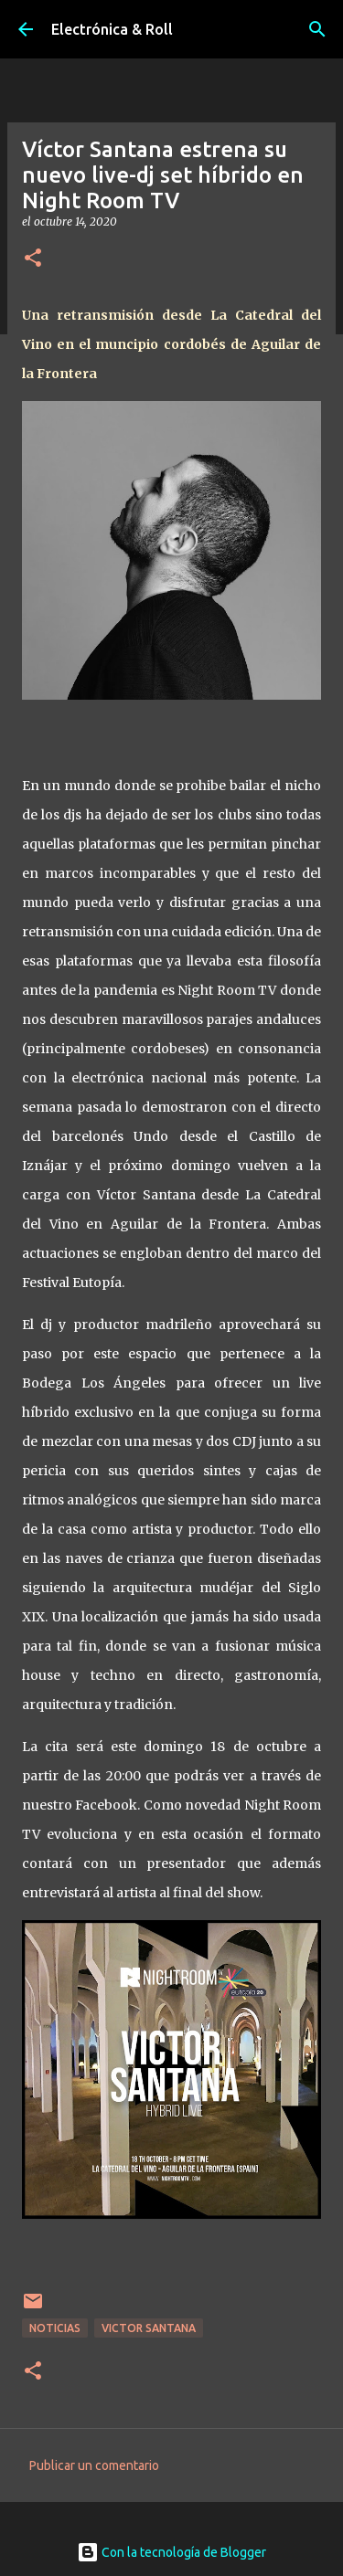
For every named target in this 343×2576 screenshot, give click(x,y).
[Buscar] (317, 29)
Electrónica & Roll (112, 29)
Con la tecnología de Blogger (171, 2552)
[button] (33, 259)
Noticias (54, 2328)
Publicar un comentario (94, 2465)
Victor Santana (149, 2328)
